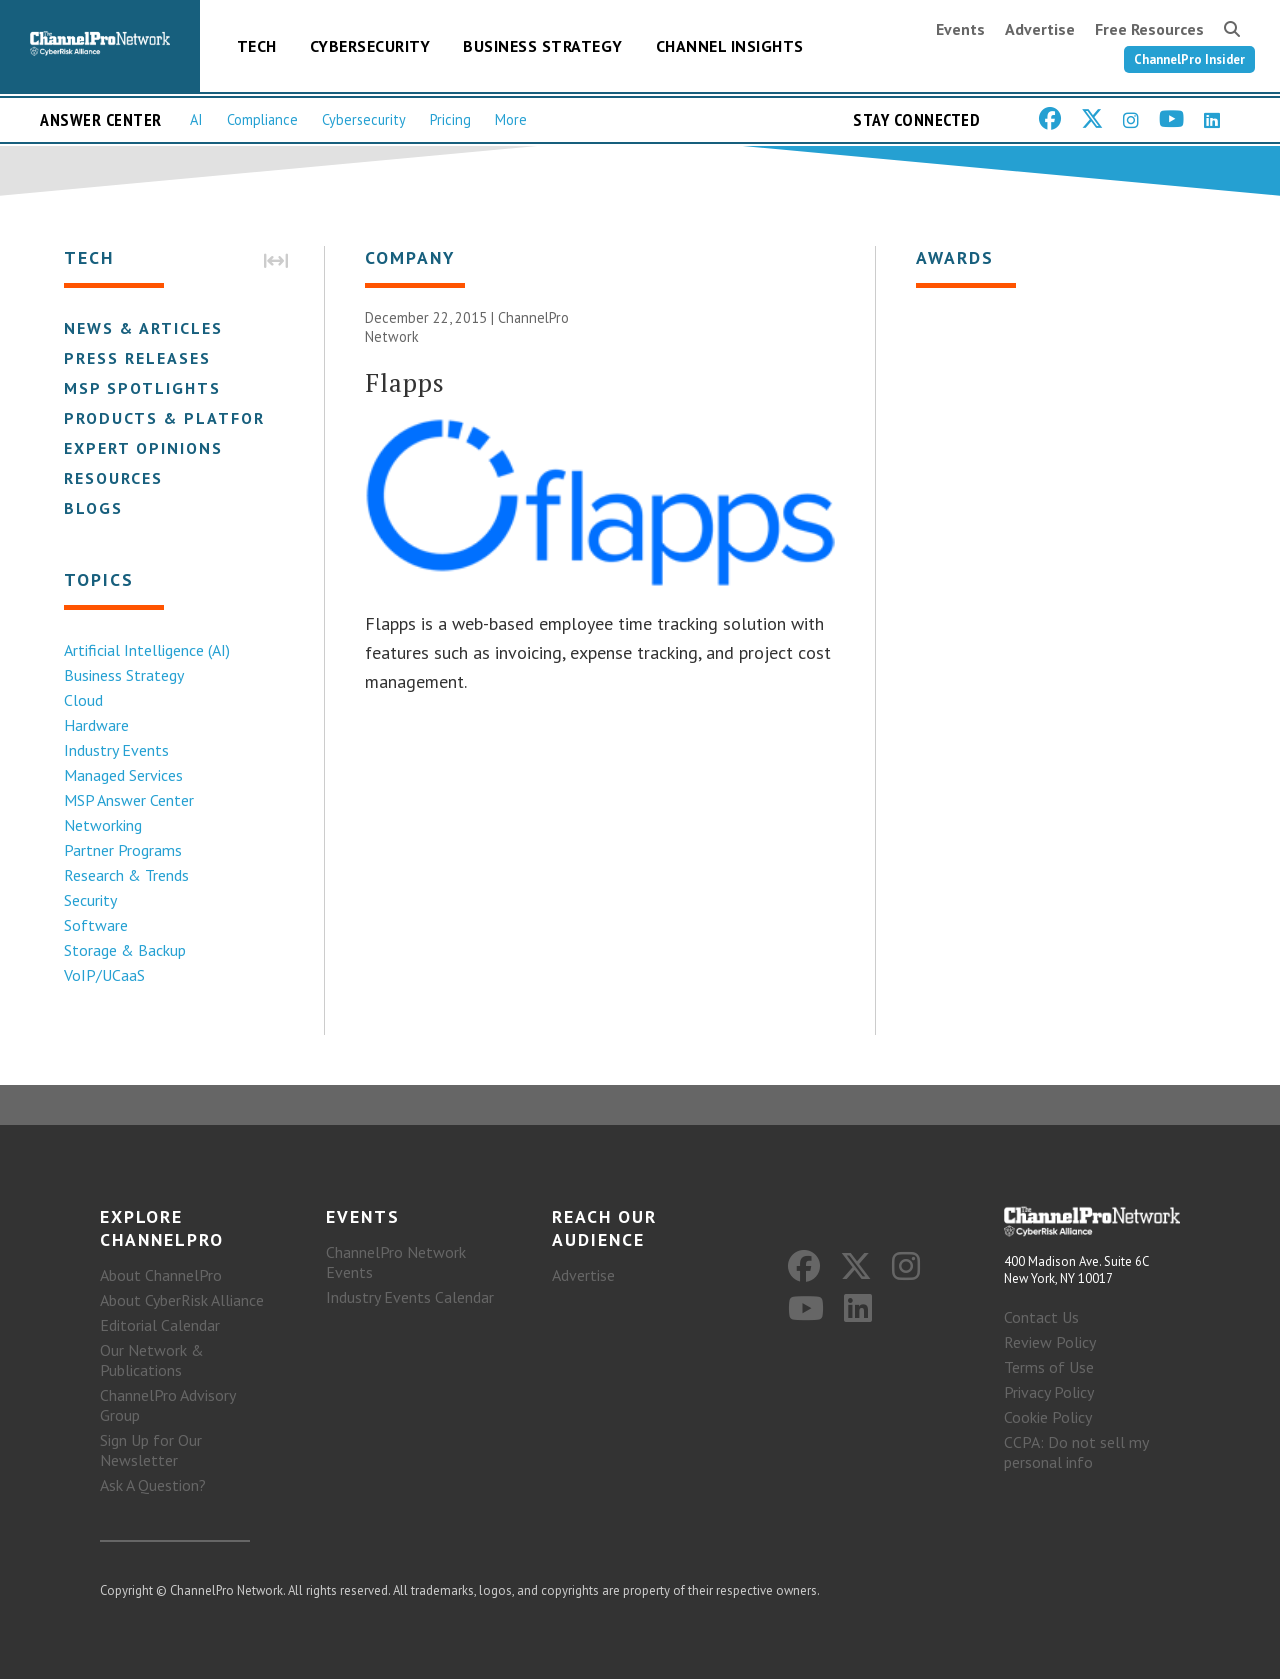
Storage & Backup (125, 950)
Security (90, 900)
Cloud (83, 700)
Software (96, 925)
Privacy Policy (1049, 1392)
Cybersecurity (370, 46)
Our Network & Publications (152, 1360)
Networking (103, 825)
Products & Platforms (177, 418)
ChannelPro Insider (1189, 59)
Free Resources (1149, 29)
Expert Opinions (143, 448)
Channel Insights (730, 46)
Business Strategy (543, 46)
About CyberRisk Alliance (182, 1300)
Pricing (450, 119)
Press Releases (137, 358)
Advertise (1040, 29)
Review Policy (1050, 1342)
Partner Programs (123, 850)
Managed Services (123, 775)
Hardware (96, 725)
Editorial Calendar (160, 1325)
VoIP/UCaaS (104, 975)
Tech (257, 46)
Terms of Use (1049, 1367)
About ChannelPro (161, 1275)
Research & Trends (126, 875)
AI (196, 119)
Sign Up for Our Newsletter (151, 1450)
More (511, 119)
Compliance (262, 119)
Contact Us (1041, 1317)
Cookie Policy (1048, 1417)
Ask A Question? (153, 1485)
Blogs (93, 508)
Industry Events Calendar (410, 1297)
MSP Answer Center (129, 800)
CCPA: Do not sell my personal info (1076, 1452)
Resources (113, 478)
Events (960, 29)
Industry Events (116, 750)
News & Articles (143, 328)
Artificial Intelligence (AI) (147, 650)
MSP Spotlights (142, 388)
